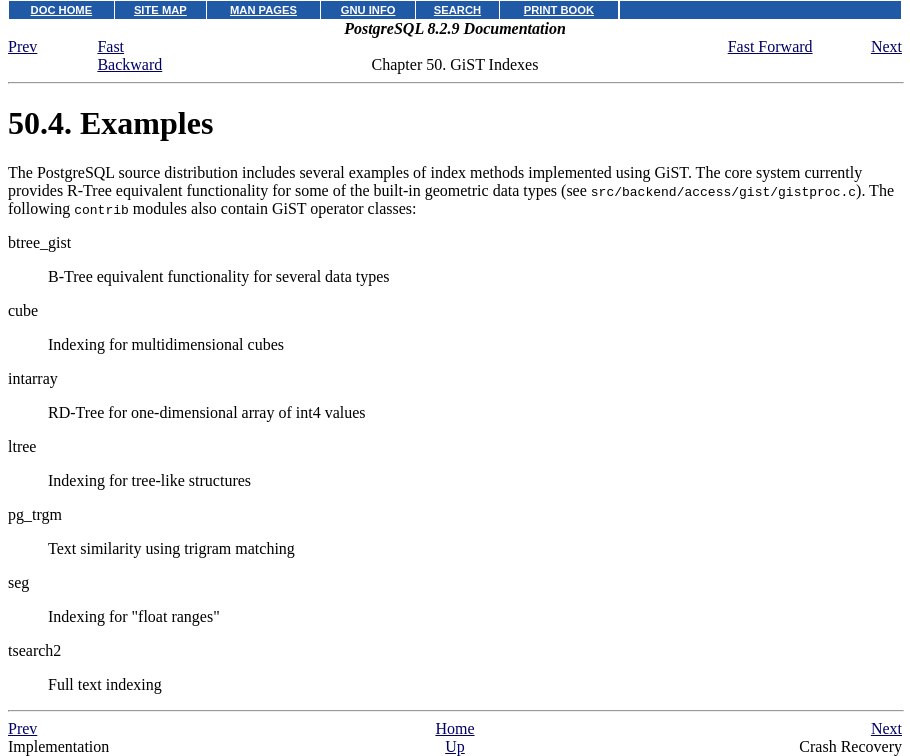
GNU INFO (368, 10)
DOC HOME (62, 10)
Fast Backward (129, 55)
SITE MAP (160, 10)
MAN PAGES (263, 10)
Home (454, 728)
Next (886, 46)
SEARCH (457, 10)
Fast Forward (770, 46)
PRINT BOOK (559, 10)
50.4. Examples (110, 123)
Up (455, 746)
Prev (22, 46)
